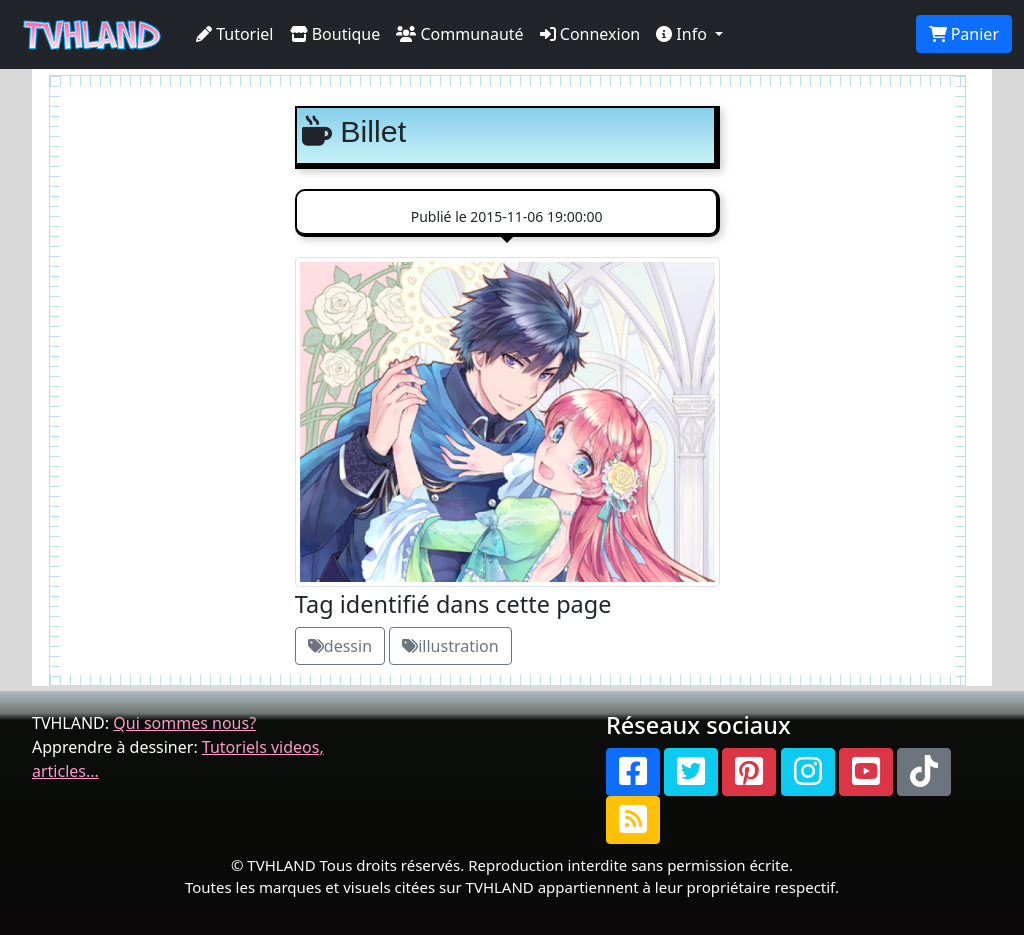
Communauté (459, 34)
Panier (964, 34)
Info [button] (683, 34)
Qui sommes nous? (184, 723)
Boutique (335, 34)
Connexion (590, 34)
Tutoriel (235, 34)
